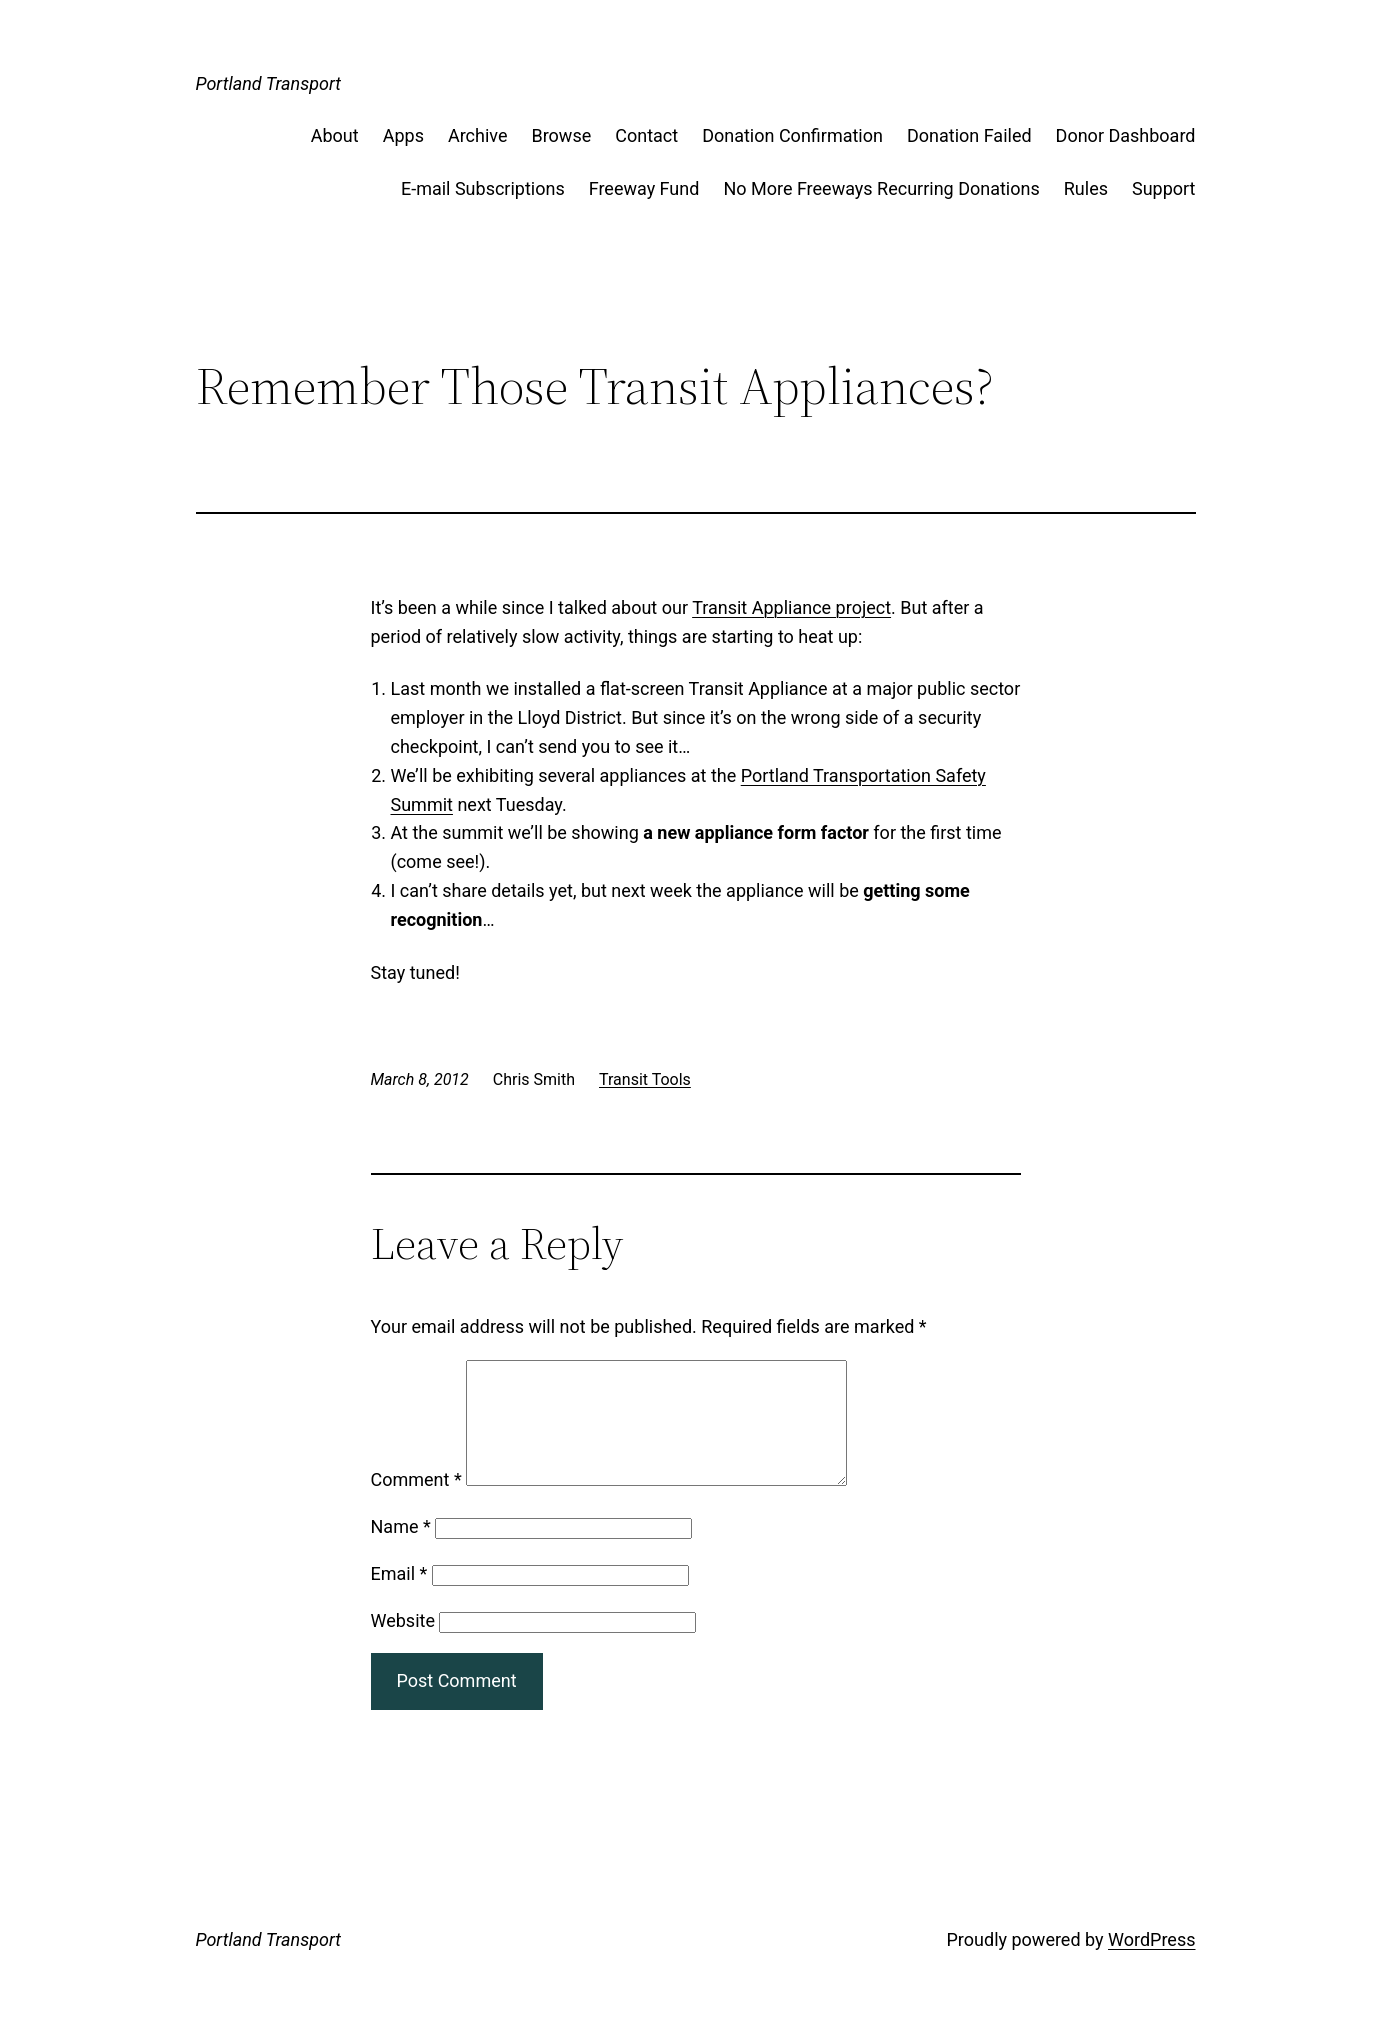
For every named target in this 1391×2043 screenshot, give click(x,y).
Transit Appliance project (791, 607)
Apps (403, 135)
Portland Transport (269, 83)
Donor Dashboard (1126, 135)
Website (403, 1644)
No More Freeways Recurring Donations (881, 188)
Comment (416, 1503)
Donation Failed (969, 135)
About (335, 135)
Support (1164, 188)
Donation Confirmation (792, 135)
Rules (1086, 188)
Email (399, 1597)
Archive (478, 135)
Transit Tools (645, 1079)
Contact (646, 135)
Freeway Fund (644, 188)
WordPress (1151, 1963)
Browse (561, 135)
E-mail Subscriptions (483, 188)
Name (401, 1550)
